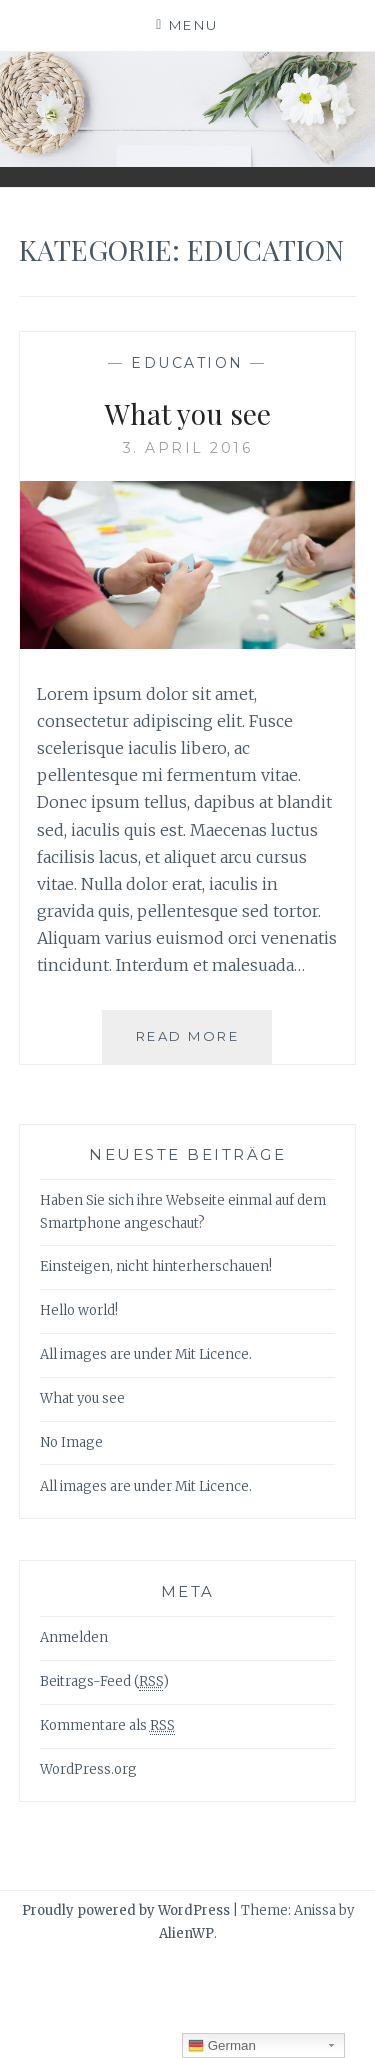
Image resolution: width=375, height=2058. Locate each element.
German (222, 2046)
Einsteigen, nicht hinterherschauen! (156, 1266)
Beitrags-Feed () (104, 1682)
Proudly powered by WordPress (126, 1910)
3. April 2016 (188, 448)
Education (187, 363)
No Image (71, 1442)
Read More (196, 1044)
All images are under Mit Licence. (146, 1354)
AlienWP (186, 1933)
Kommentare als (107, 1726)
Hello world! (79, 1310)
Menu (194, 25)
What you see (188, 413)
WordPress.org (88, 1769)
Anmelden (74, 1637)
